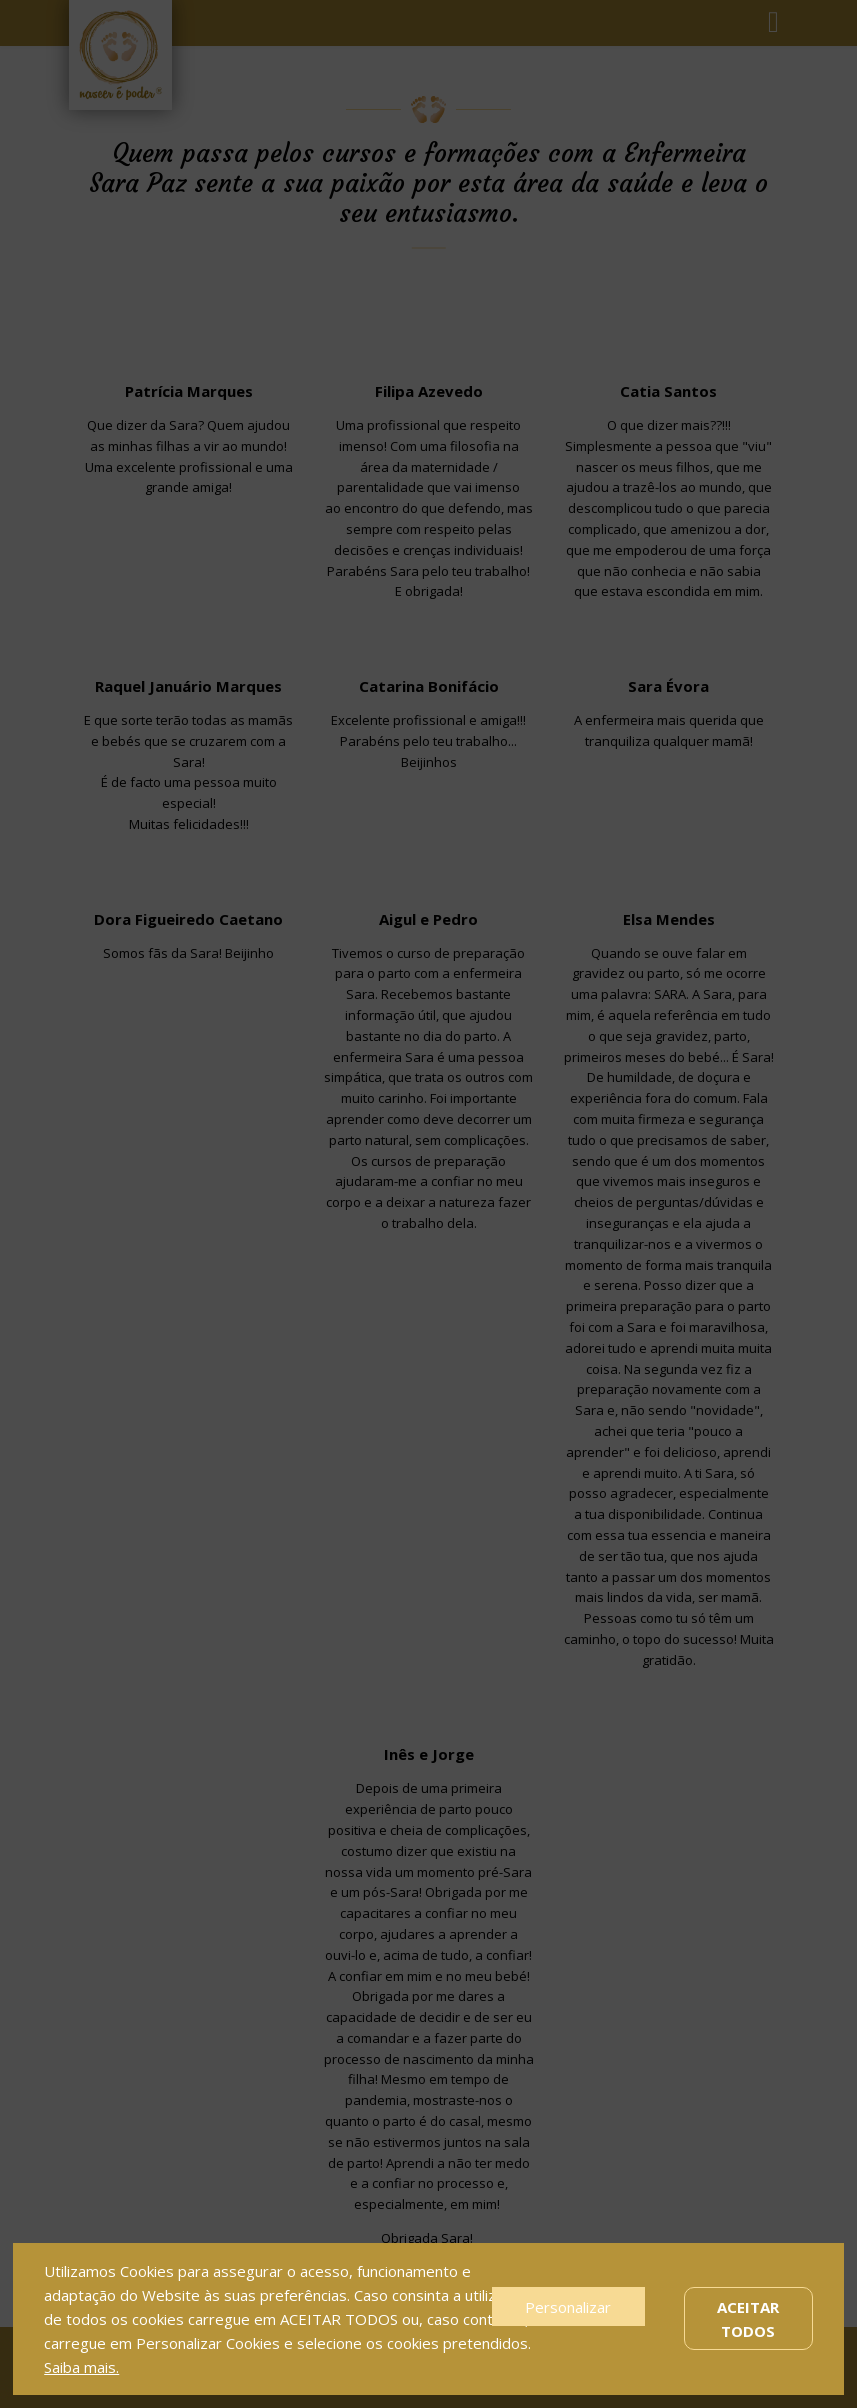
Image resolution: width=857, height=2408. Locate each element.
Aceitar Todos (748, 2319)
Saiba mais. (81, 2367)
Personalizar (568, 2307)
